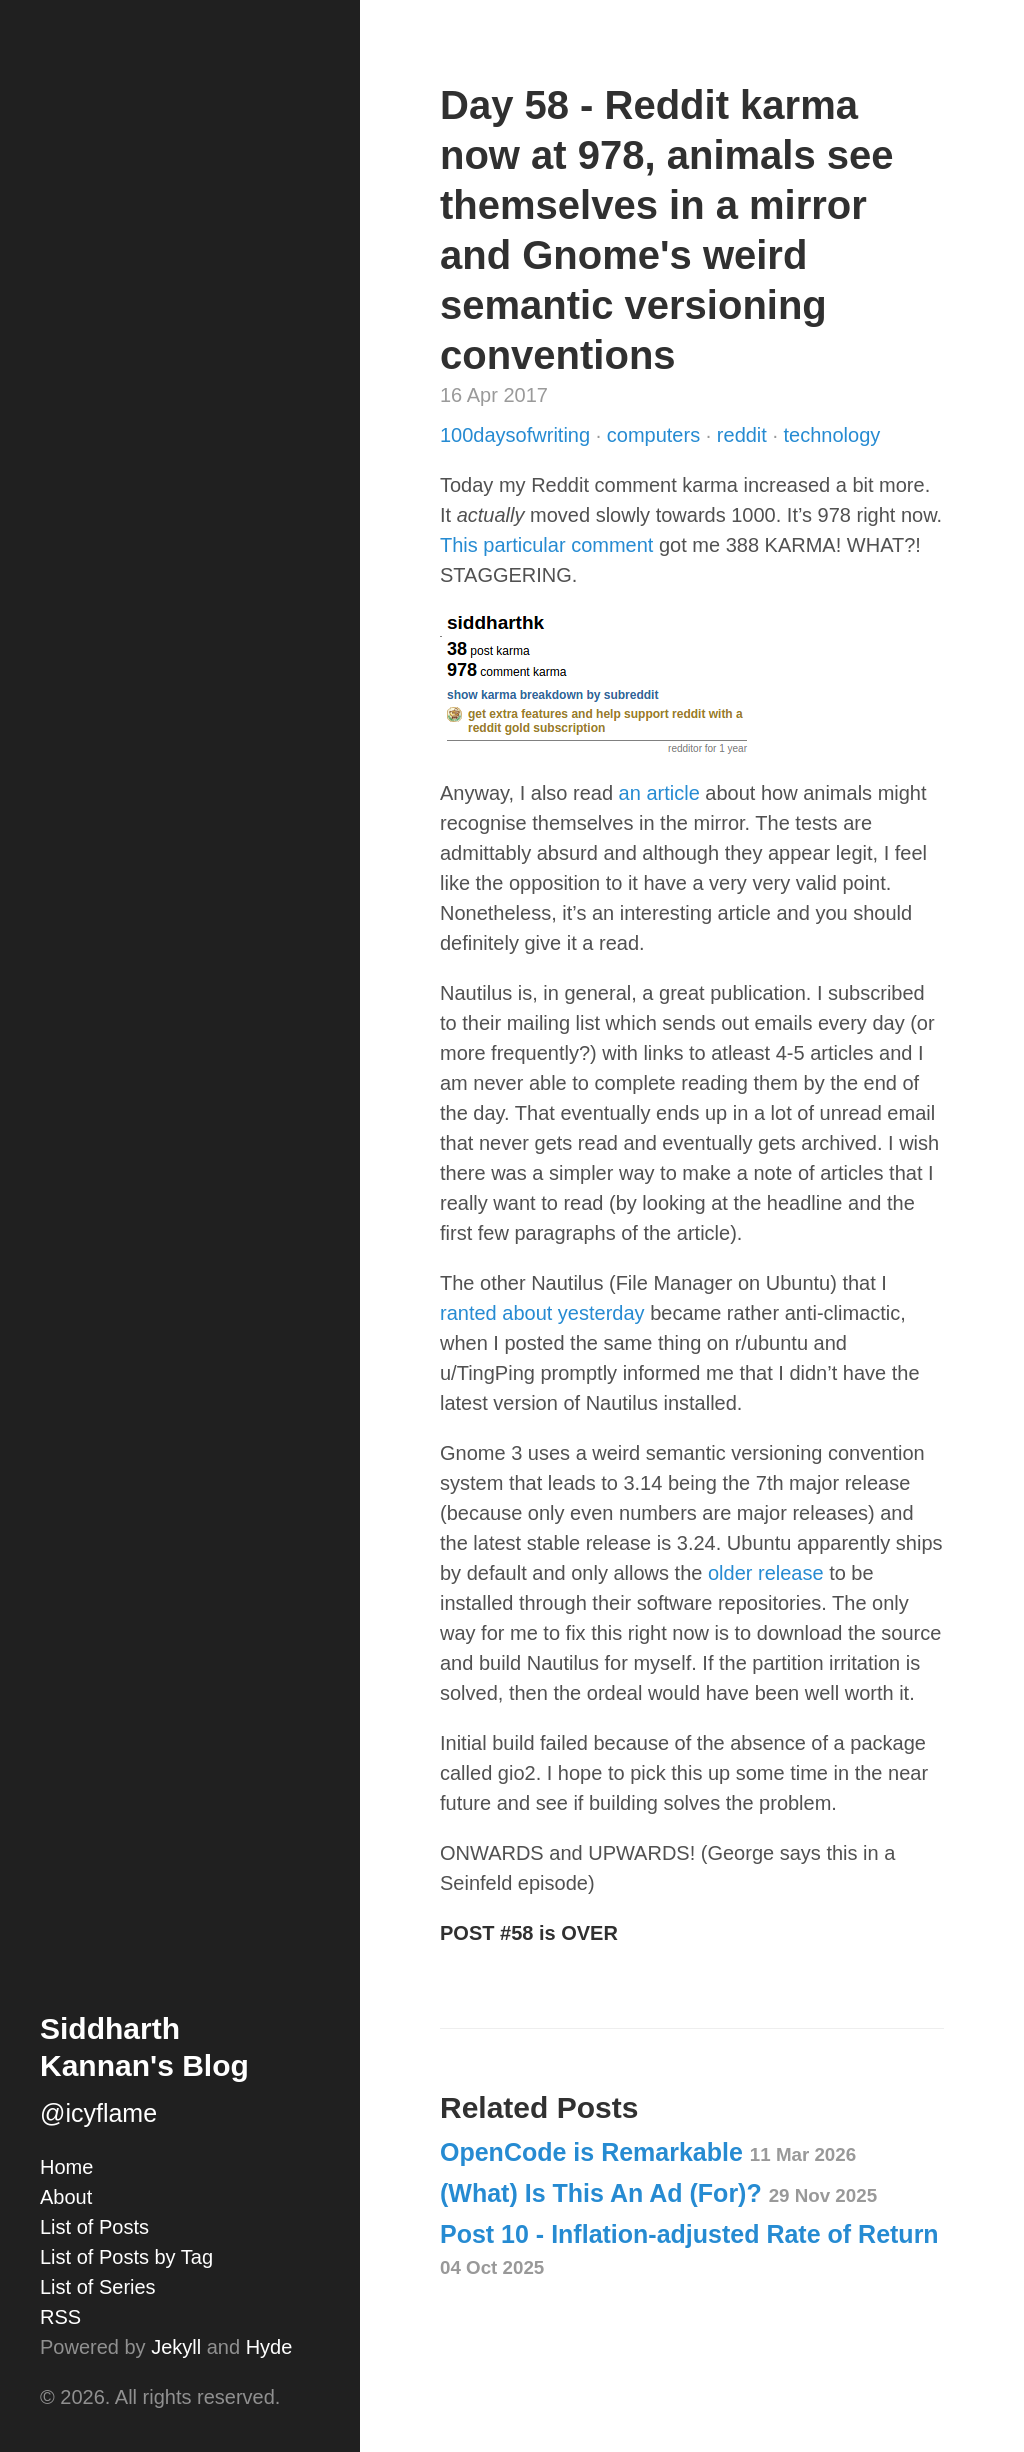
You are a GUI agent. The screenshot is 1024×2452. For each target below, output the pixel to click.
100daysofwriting (518, 435)
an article (659, 793)
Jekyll (176, 2347)
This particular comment (546, 545)
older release (766, 1573)
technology (832, 435)
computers (656, 435)
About (66, 2197)
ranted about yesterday (542, 1313)
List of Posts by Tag (126, 2257)
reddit (745, 435)
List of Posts (94, 2227)
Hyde (269, 2347)
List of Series (98, 2287)
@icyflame (98, 2113)
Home (66, 2167)
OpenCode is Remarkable (648, 2152)
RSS (60, 2317)
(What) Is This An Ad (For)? (658, 2193)
